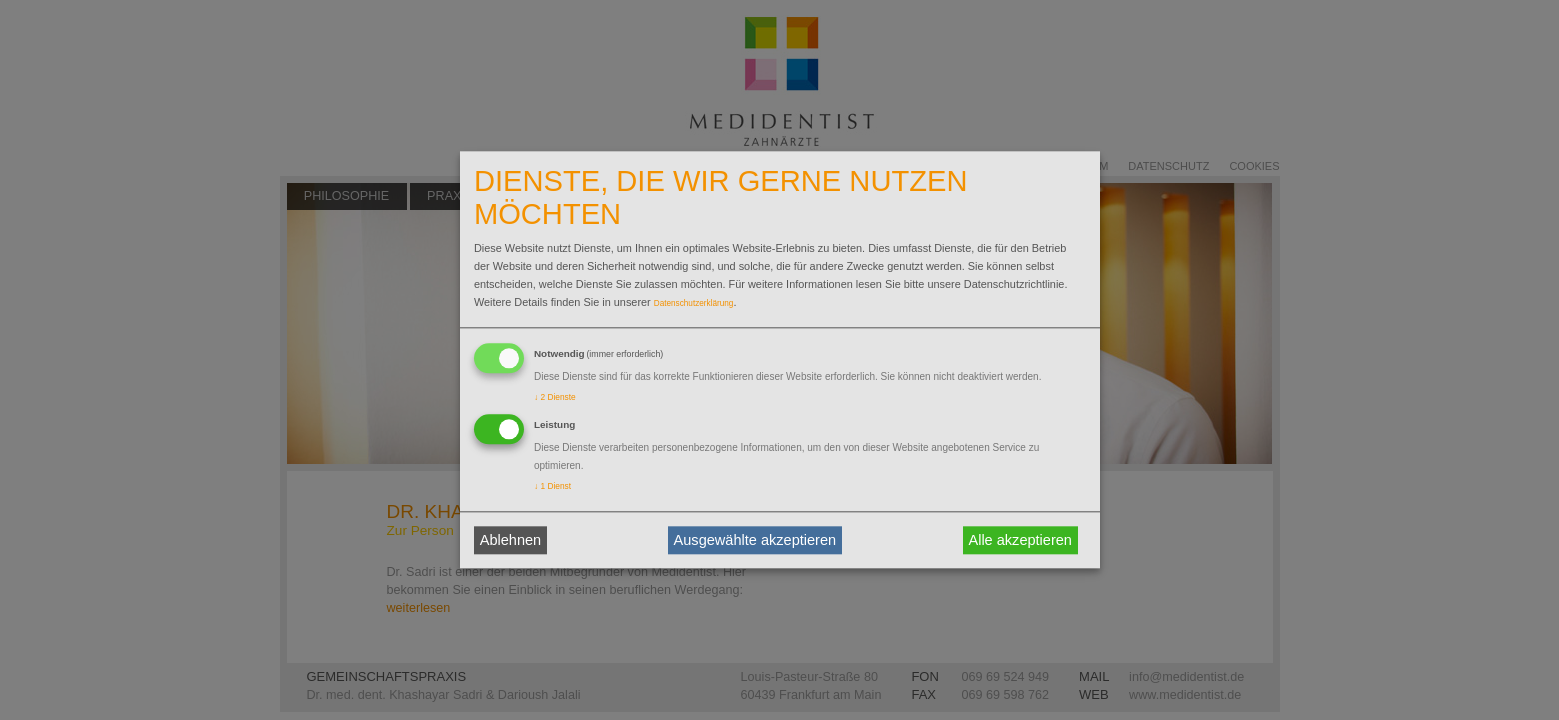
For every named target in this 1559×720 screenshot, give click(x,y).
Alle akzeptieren (1020, 540)
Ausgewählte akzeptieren (755, 540)
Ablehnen (510, 540)
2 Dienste (555, 397)
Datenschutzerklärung (694, 303)
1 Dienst (552, 487)
